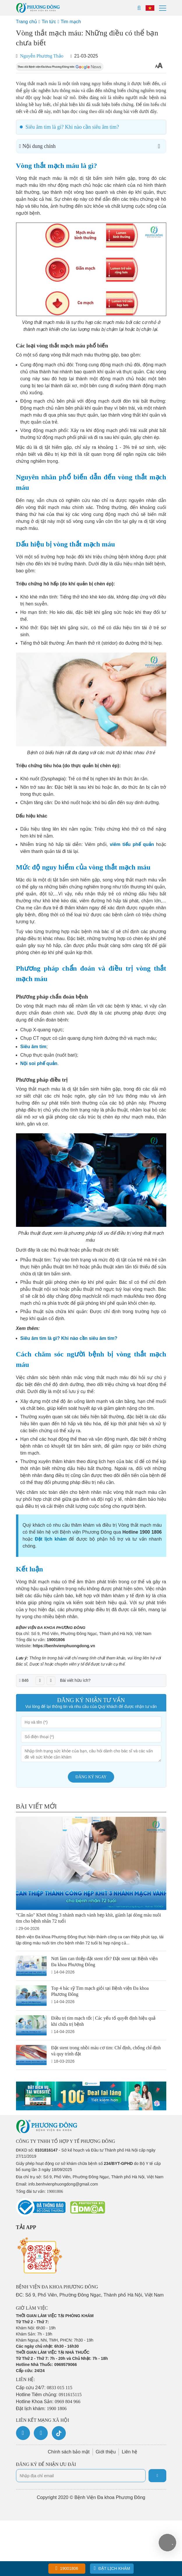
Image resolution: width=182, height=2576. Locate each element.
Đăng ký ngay (91, 1777)
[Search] (139, 7)
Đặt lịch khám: (41, 2408)
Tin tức (49, 21)
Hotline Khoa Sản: (48, 2401)
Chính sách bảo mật (68, 2451)
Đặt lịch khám (112, 2568)
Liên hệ (129, 2451)
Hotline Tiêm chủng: (49, 2394)
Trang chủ (26, 21)
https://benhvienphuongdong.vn (64, 1645)
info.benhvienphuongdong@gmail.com (63, 2184)
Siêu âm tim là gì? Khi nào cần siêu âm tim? (72, 127)
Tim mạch (71, 21)
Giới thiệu (106, 2451)
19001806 (56, 1639)
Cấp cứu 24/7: (44, 2387)
